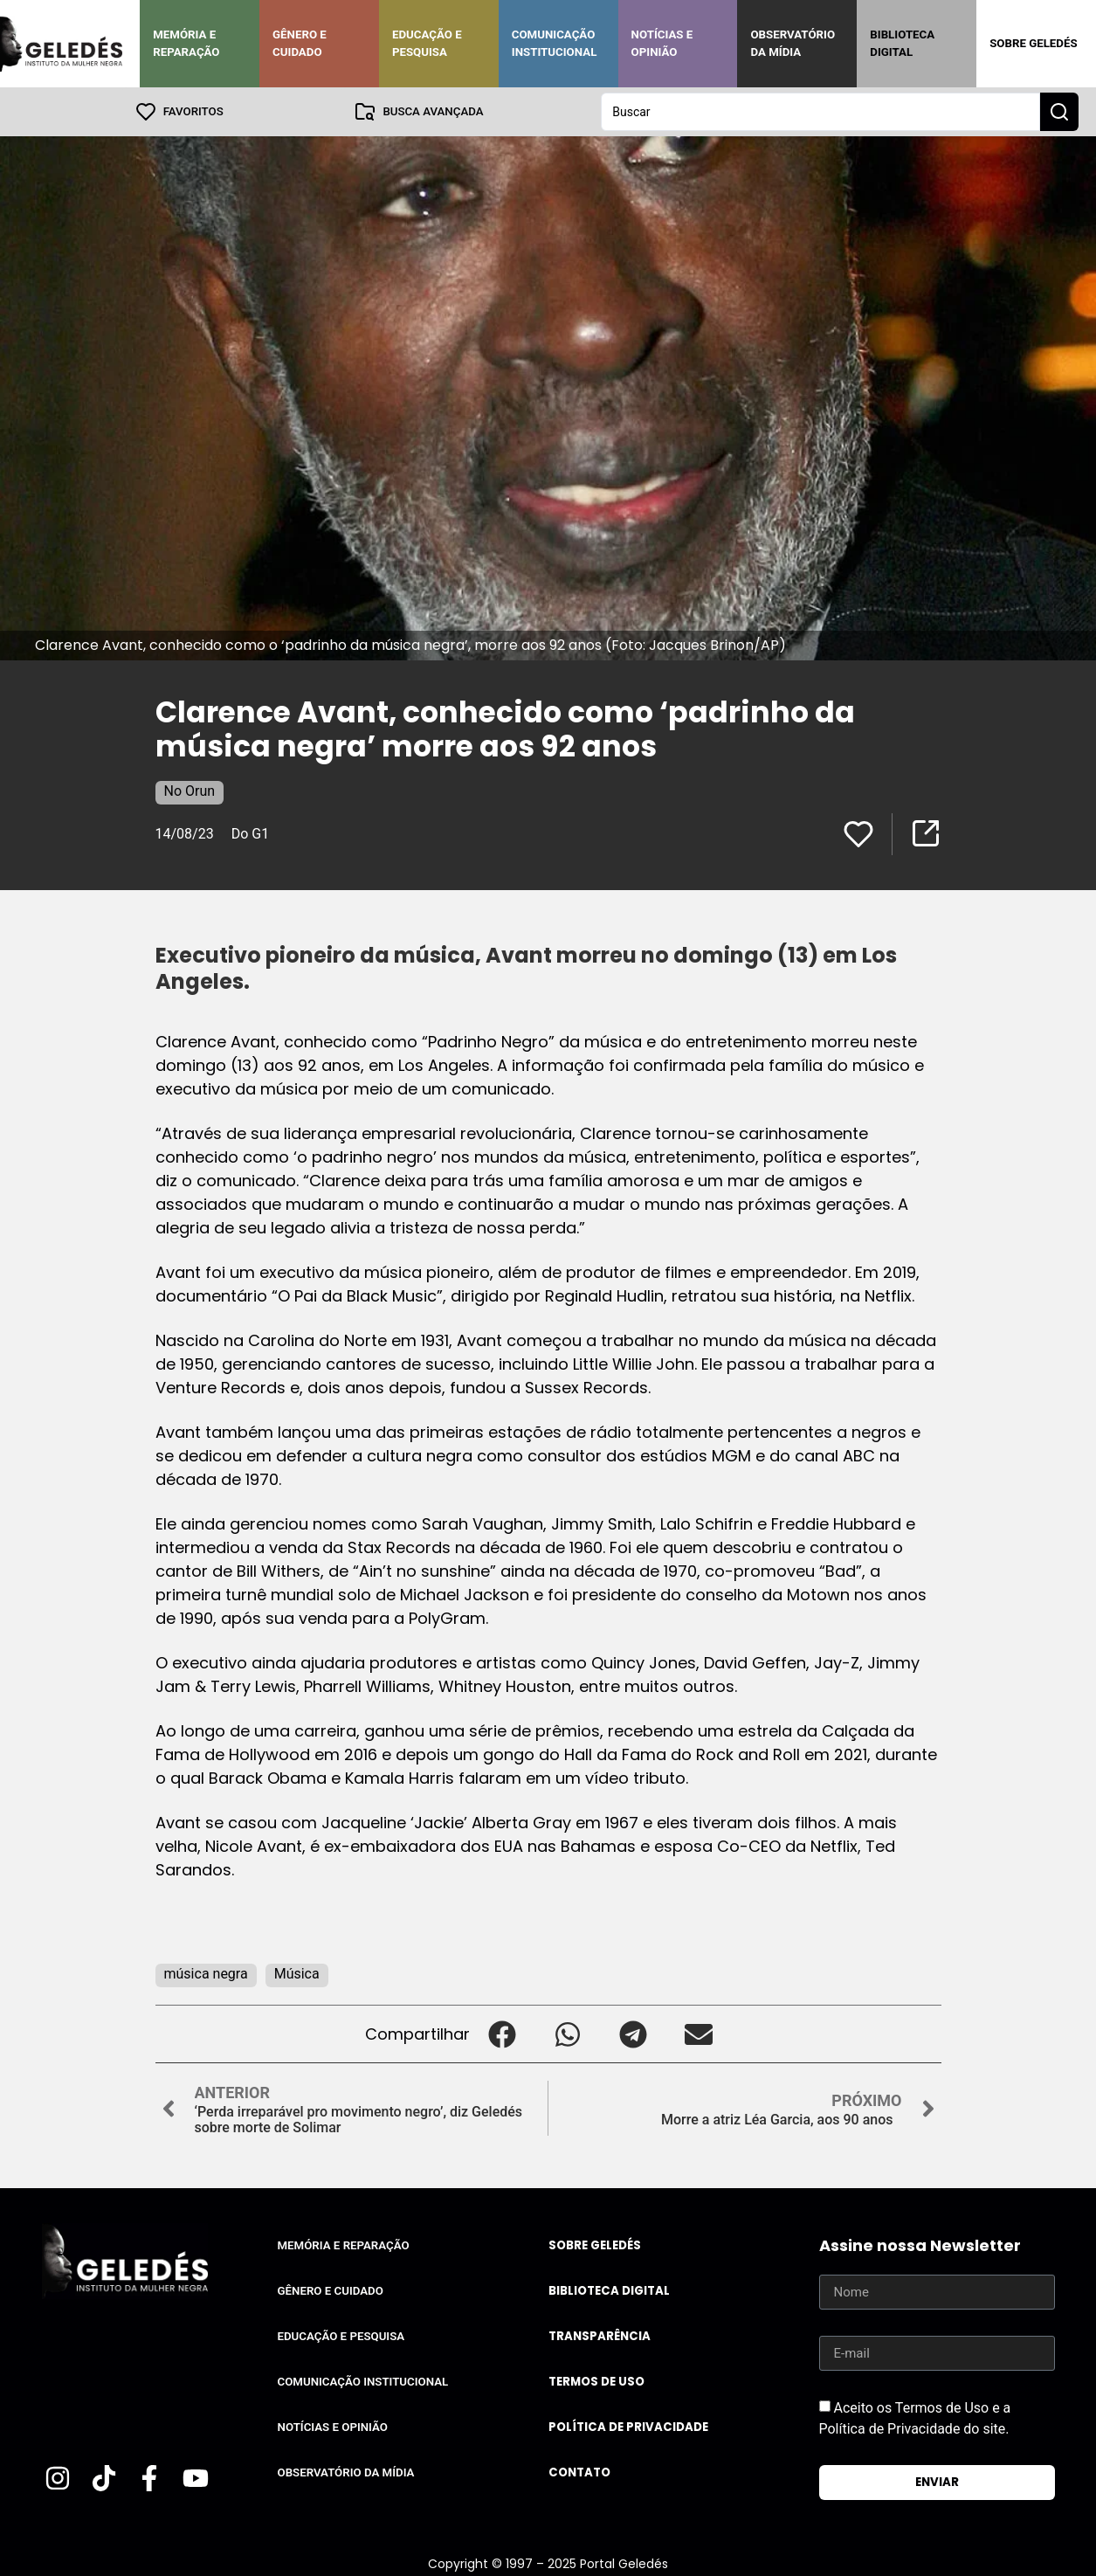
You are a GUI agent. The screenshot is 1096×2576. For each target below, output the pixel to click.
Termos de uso (596, 2381)
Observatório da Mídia (792, 43)
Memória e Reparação (186, 43)
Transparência (599, 2336)
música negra (206, 1973)
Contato (579, 2472)
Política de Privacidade (628, 2427)
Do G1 (250, 833)
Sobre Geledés (1033, 43)
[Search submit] (1059, 112)
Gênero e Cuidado (299, 43)
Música (297, 1973)
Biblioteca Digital (902, 43)
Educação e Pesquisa (427, 43)
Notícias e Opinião (662, 43)
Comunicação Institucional (554, 43)
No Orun (190, 791)
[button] (502, 2034)
